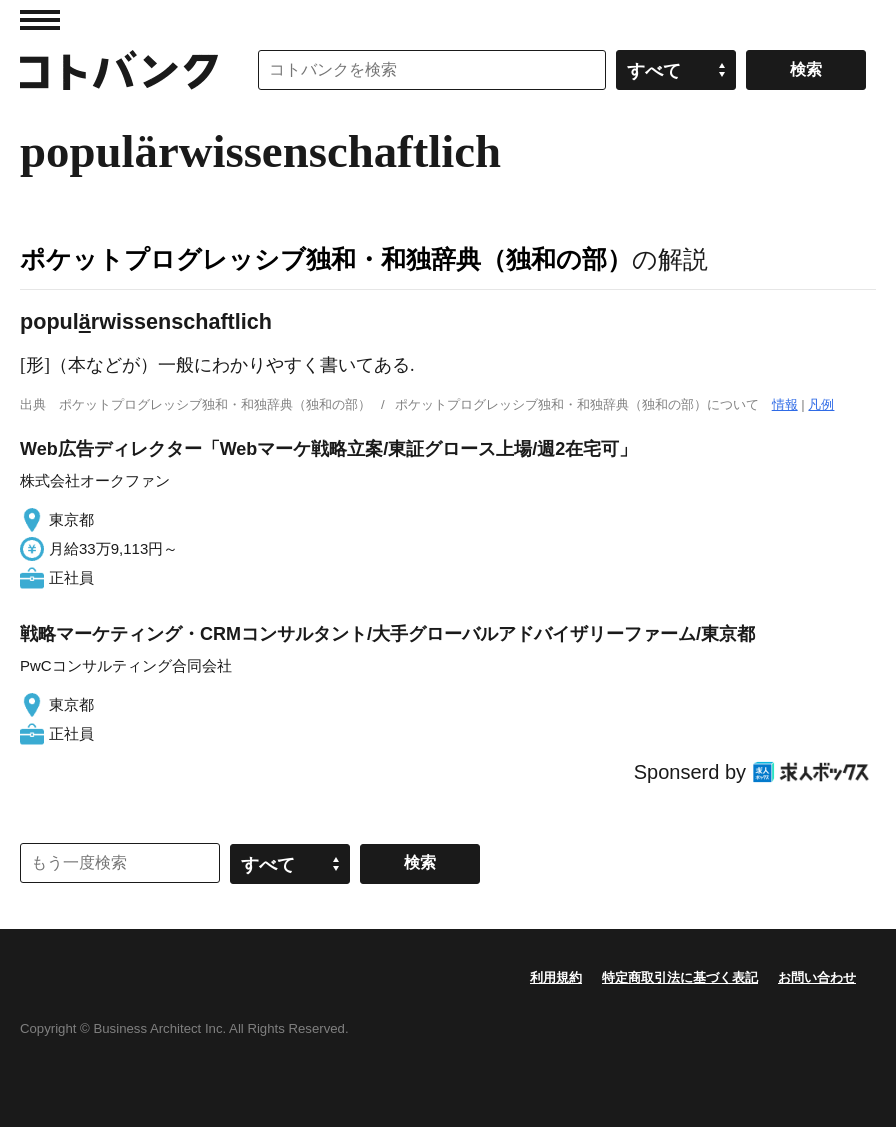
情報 (785, 404)
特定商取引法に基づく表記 (680, 977)
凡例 (821, 404)
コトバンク (119, 70)
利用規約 (556, 977)
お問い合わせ (817, 977)
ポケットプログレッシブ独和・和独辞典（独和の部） (326, 259)
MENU (40, 20)
